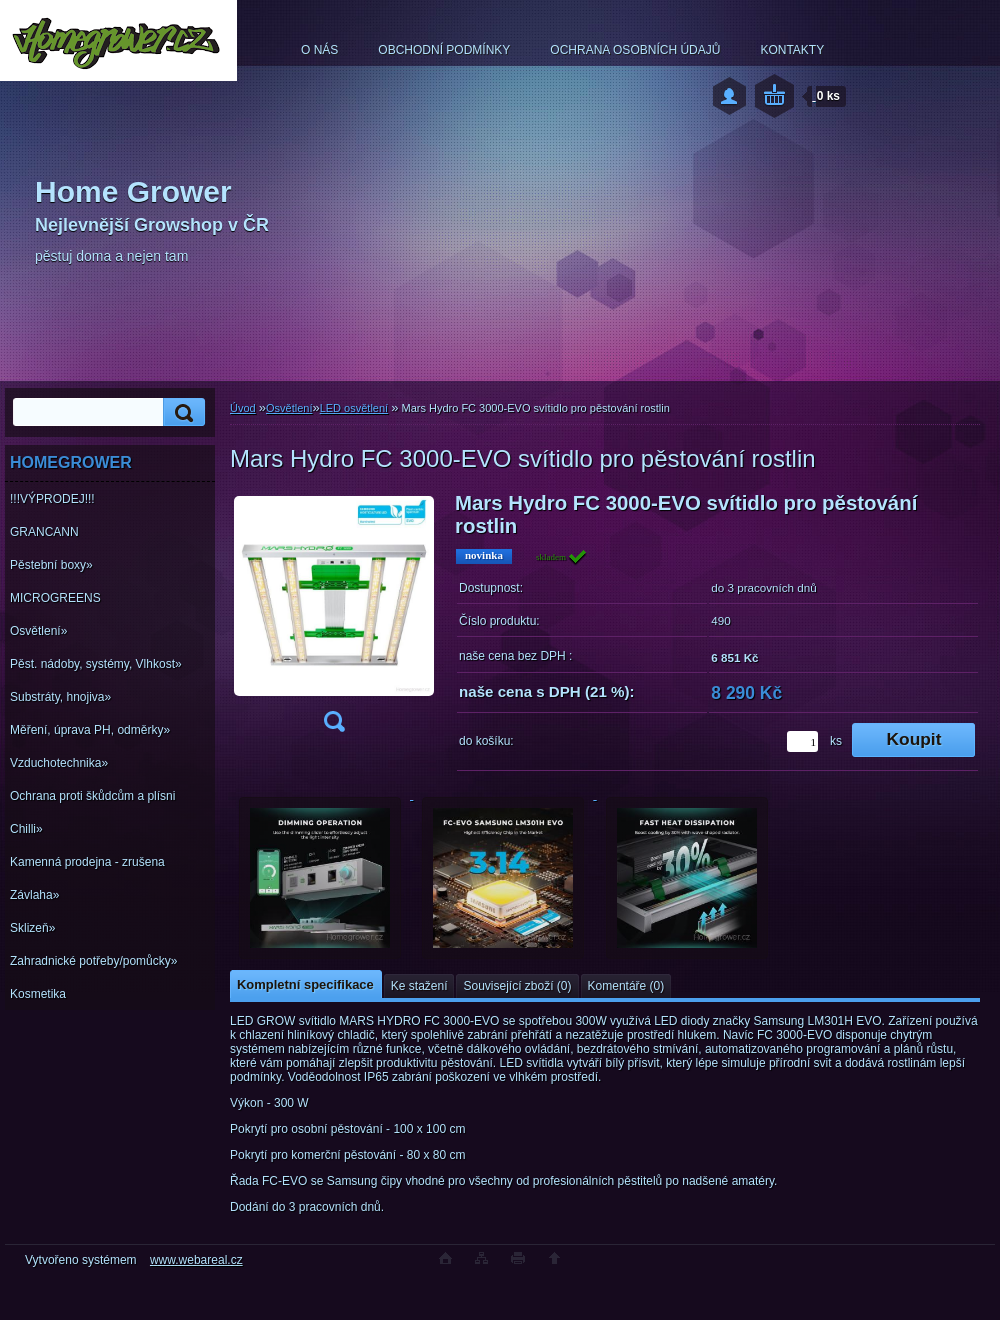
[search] (181, 412)
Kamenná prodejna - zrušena (87, 862)
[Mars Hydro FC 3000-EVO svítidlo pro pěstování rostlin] (334, 618)
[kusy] (802, 741)
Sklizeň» (32, 928)
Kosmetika (38, 994)
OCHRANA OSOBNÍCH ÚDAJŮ (635, 50)
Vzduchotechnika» (59, 763)
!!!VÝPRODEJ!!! (52, 499)
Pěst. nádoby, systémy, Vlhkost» (96, 664)
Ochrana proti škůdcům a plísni (92, 796)
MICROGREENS (55, 598)
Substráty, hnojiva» (60, 697)
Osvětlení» (38, 631)
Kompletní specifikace (305, 984)
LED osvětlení (354, 408)
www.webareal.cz (196, 1260)
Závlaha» (34, 895)
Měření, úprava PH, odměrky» (90, 730)
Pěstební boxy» (51, 565)
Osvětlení (289, 408)
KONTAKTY (792, 50)
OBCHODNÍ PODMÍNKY (444, 50)
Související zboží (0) (517, 986)
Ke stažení (419, 986)
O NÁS (319, 50)
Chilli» (26, 829)
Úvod (243, 408)
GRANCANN (44, 532)
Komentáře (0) (626, 986)
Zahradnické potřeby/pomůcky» (93, 961)
